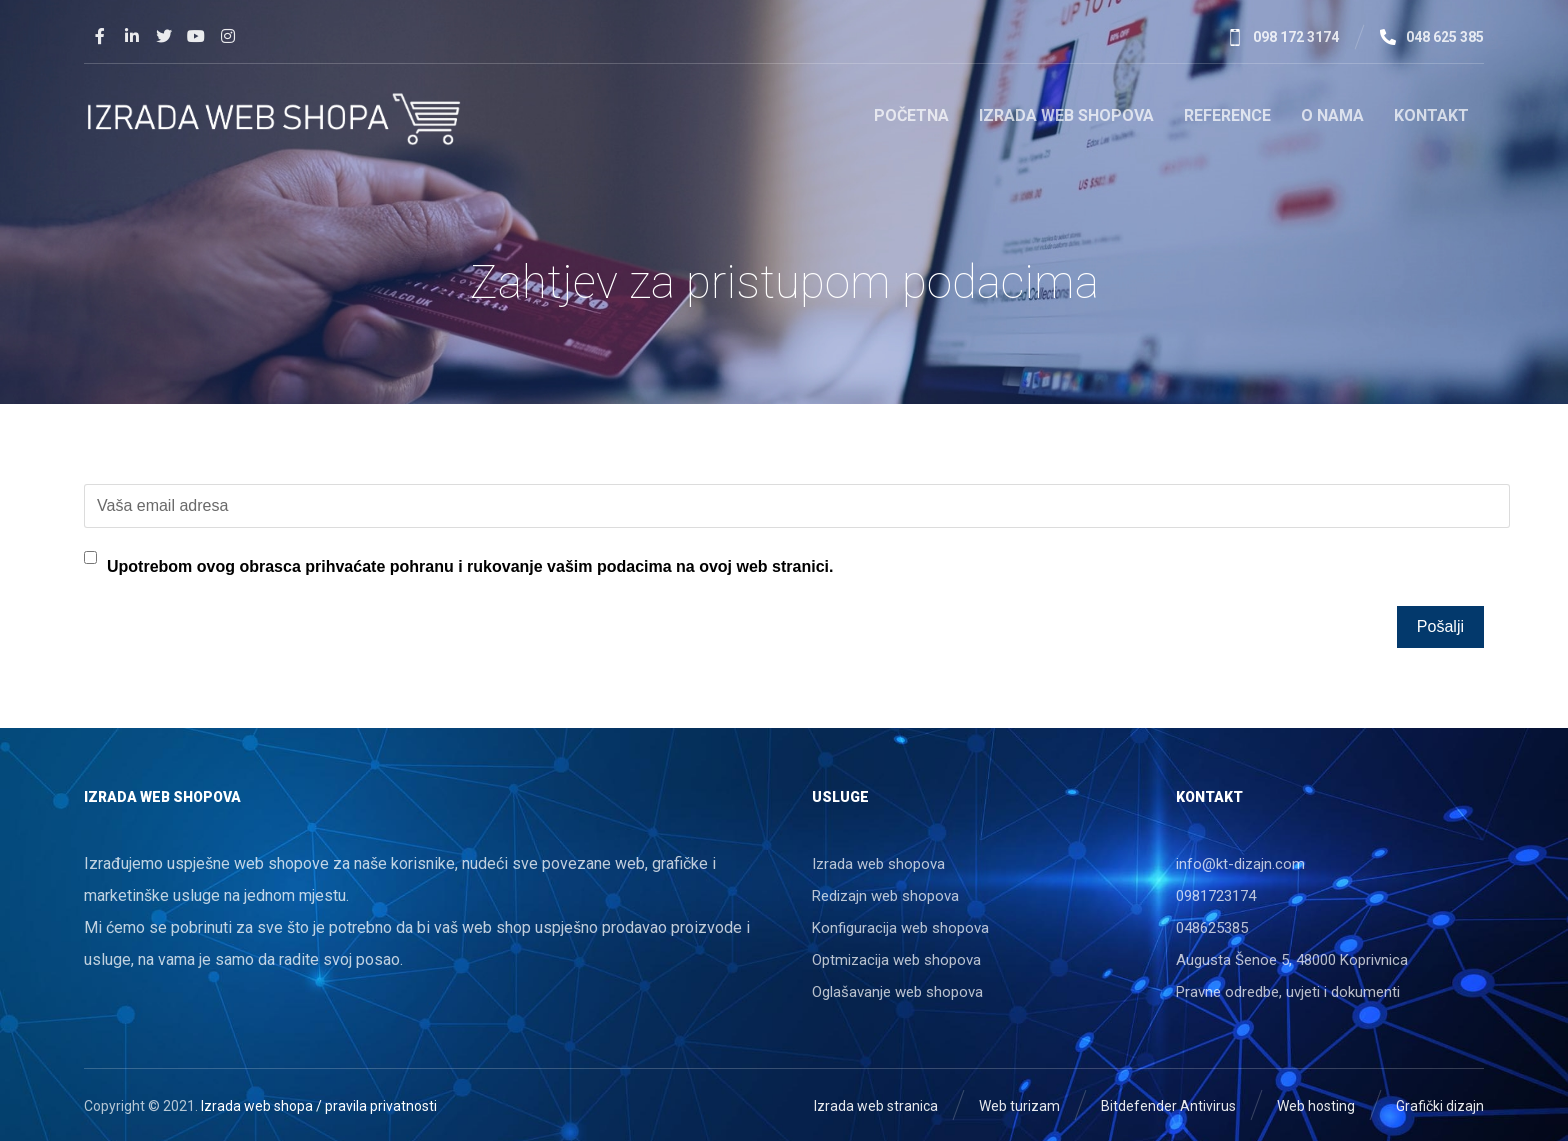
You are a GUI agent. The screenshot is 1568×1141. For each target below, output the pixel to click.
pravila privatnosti (381, 1106)
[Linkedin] (132, 36)
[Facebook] (100, 36)
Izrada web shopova (878, 864)
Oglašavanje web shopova (897, 992)
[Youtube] (196, 36)
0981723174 (1216, 896)
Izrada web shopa (257, 1106)
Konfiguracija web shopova (900, 928)
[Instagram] (228, 36)
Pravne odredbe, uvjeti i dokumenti (1288, 992)
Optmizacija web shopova (896, 960)
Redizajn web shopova (885, 896)
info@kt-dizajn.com (1240, 864)
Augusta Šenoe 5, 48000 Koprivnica (1292, 960)
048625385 (1212, 928)
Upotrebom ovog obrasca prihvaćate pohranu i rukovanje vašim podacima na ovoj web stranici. (470, 566)
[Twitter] (164, 36)
